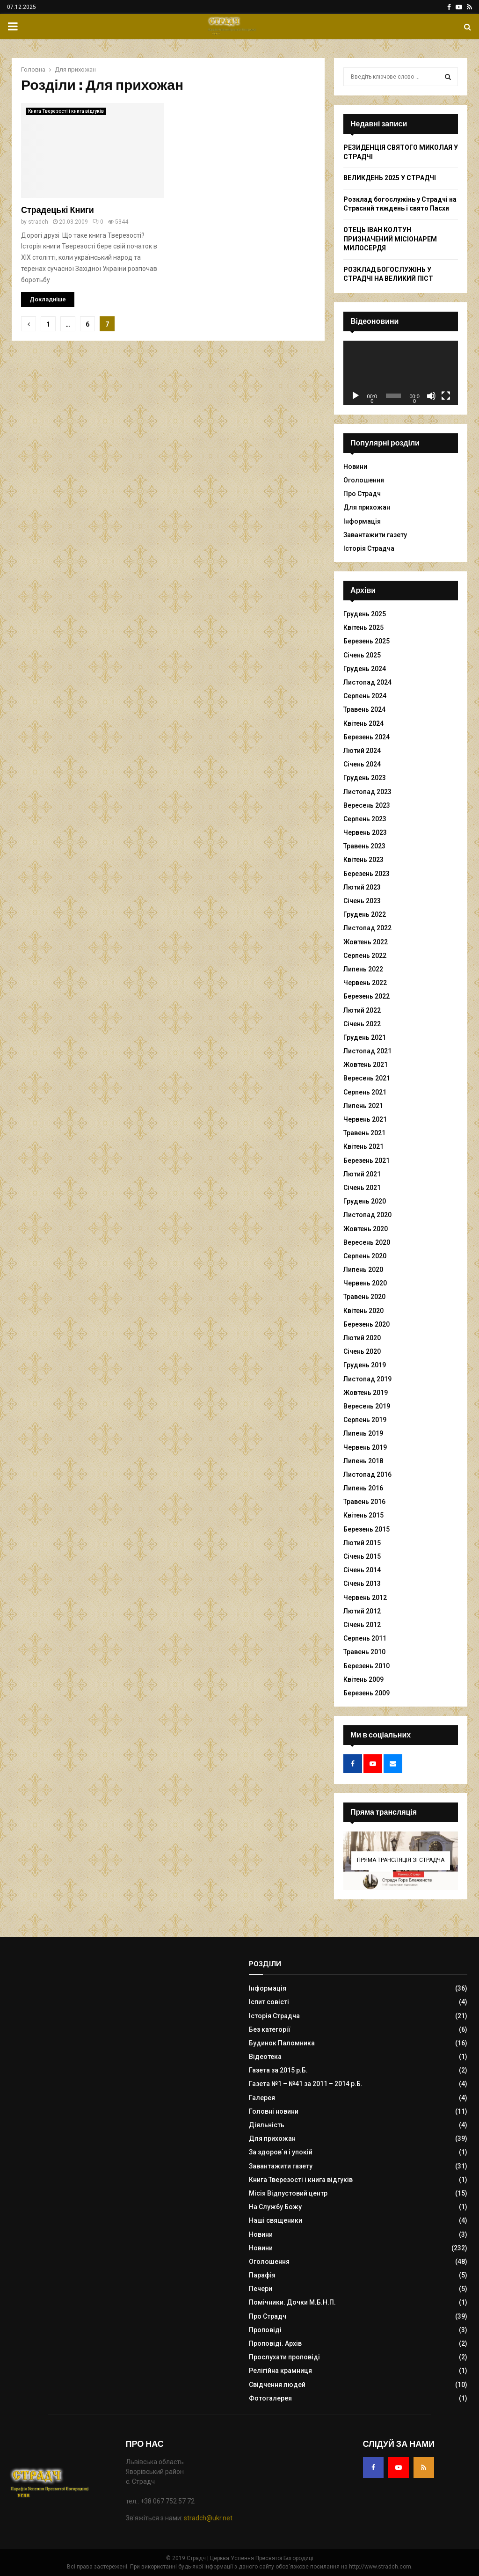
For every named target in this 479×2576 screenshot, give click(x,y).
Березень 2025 (366, 641)
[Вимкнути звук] (431, 396)
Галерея (262, 2098)
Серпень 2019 (364, 1419)
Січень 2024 (362, 764)
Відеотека (265, 2056)
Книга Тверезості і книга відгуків (66, 111)
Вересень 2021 (366, 1078)
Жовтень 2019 (365, 1392)
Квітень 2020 (363, 1310)
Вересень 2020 (366, 1242)
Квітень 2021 (363, 1146)
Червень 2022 (365, 982)
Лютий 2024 (362, 750)
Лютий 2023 (362, 887)
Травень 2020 (364, 1296)
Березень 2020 (366, 1324)
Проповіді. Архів (275, 2343)
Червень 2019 (365, 1447)
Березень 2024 (366, 737)
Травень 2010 (364, 1652)
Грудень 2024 (364, 668)
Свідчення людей (277, 2384)
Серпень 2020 (364, 1256)
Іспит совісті (269, 2002)
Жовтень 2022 (365, 942)
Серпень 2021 (364, 1092)
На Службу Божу (275, 2207)
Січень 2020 (362, 1351)
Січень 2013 (362, 1583)
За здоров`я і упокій (280, 2152)
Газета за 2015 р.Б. (278, 2070)
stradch (38, 222)
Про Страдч (362, 493)
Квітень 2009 (363, 1679)
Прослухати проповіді (284, 2357)
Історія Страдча (368, 548)
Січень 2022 (362, 1024)
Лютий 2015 (362, 1543)
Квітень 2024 (363, 723)
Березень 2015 (366, 1529)
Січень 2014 (362, 1570)
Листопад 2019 (367, 1379)
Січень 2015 (362, 1556)
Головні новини (273, 2111)
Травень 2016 (364, 1501)
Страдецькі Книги (57, 210)
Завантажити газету (375, 535)
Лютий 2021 (362, 1174)
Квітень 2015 (363, 1515)
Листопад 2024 (367, 682)
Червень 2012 (365, 1597)
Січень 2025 (362, 655)
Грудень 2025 (364, 614)
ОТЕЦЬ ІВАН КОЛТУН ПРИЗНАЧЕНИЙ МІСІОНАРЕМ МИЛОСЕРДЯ (390, 239)
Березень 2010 (366, 1666)
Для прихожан (366, 507)
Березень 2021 (366, 1160)
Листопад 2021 (367, 1051)
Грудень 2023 (364, 777)
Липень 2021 (363, 1105)
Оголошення (363, 480)
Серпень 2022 (364, 955)
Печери (260, 2288)
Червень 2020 (365, 1283)
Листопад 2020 (367, 1215)
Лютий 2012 (362, 1611)
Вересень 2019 (366, 1406)
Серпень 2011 (364, 1638)
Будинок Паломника (282, 2043)
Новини (355, 466)
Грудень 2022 (364, 914)
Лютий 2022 (362, 1010)
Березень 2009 (366, 1693)
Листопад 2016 (367, 1474)
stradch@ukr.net (208, 2518)
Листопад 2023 (367, 791)
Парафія (262, 2275)
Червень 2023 (365, 832)
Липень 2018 (363, 1461)
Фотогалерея (270, 2398)
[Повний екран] (445, 396)
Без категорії (269, 2029)
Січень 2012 (362, 1624)
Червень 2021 (365, 1119)
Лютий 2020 (362, 1338)
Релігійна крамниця (280, 2370)
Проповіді (265, 2330)
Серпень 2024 (364, 696)
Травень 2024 (364, 709)
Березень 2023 (366, 873)
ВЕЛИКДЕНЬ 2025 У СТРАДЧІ (389, 178)
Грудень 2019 (364, 1365)
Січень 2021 (362, 1187)
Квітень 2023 (363, 859)
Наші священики (275, 2220)
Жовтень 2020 (365, 1229)
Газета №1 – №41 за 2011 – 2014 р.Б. (306, 2083)
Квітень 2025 (363, 627)
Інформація (362, 521)
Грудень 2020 (364, 1201)
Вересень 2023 (366, 805)
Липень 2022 (363, 969)
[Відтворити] (355, 396)
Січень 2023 (362, 901)
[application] (400, 373)
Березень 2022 (366, 996)
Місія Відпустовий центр (288, 2193)
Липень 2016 (363, 1488)
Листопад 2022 (367, 928)
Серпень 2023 (364, 819)
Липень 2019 (363, 1433)
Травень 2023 (364, 846)
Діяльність (266, 2125)
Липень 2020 (363, 1269)
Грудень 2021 (364, 1037)
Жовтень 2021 (365, 1064)
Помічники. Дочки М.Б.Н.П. (292, 2302)
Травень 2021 (364, 1133)
